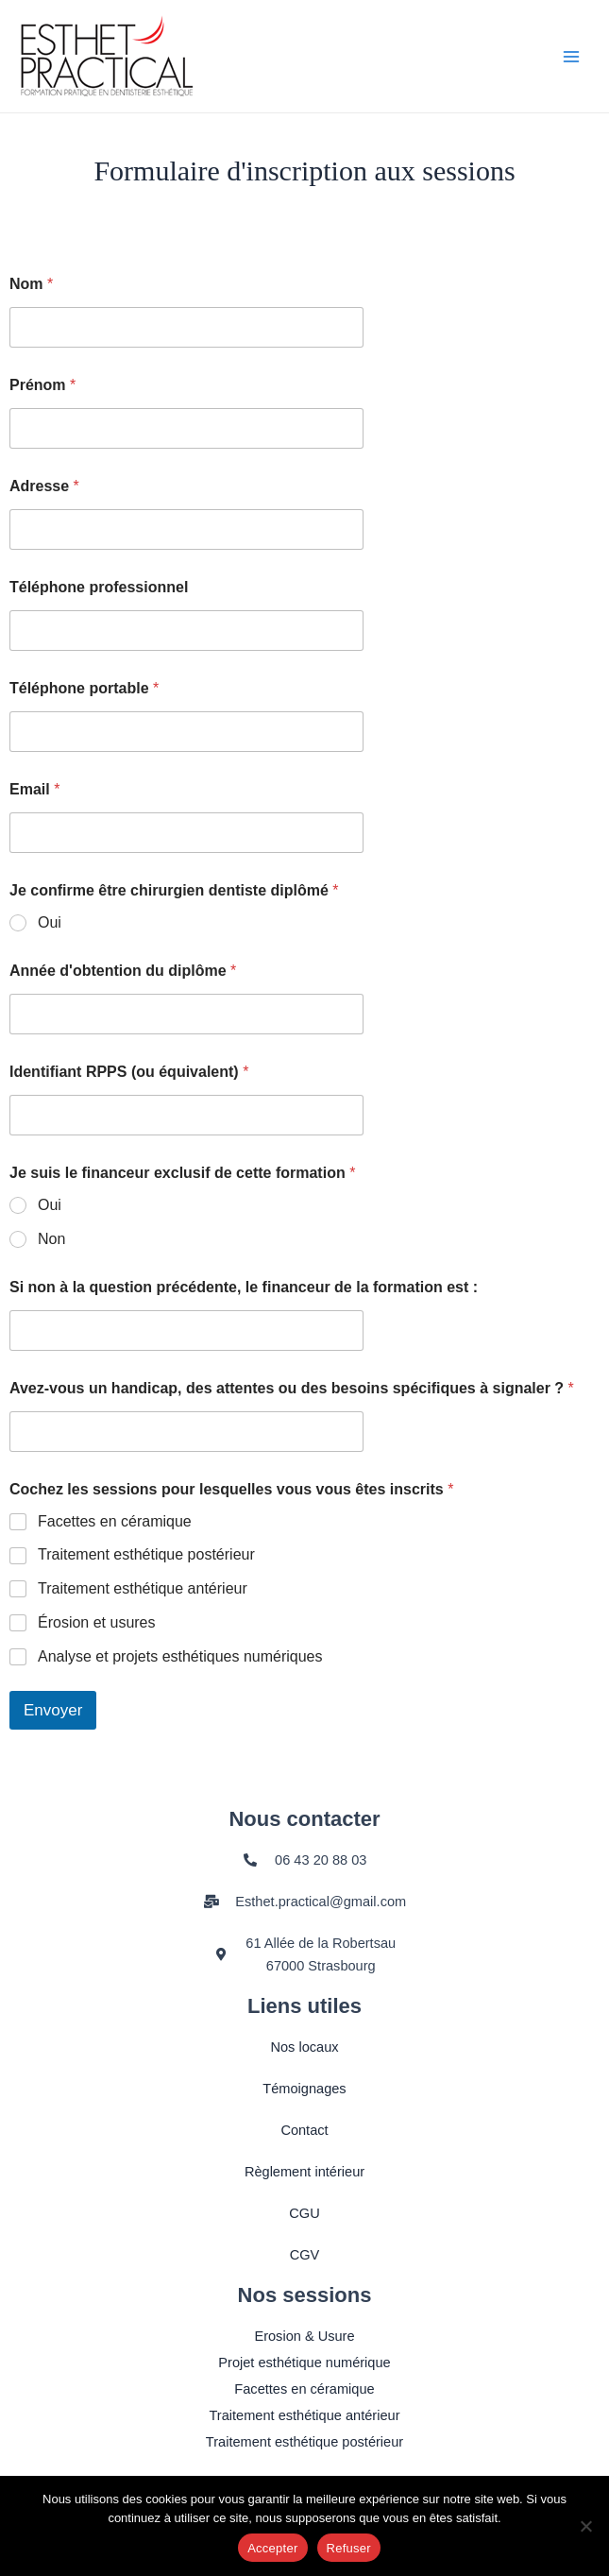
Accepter (272, 2548)
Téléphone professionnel (98, 587)
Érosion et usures (97, 1622)
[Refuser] (585, 2525)
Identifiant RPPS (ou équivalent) (128, 1072)
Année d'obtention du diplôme (122, 971)
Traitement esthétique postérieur (146, 1554)
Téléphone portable (84, 688)
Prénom (42, 385)
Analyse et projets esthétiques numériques (180, 1656)
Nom (31, 284)
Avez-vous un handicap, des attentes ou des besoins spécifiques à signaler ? (291, 1388)
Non (51, 1239)
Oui (49, 922)
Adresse (44, 486)
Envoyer (53, 1710)
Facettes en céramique (115, 1521)
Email (34, 789)
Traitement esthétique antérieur (142, 1588)
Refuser (349, 2548)
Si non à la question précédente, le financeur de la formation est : (243, 1287)
